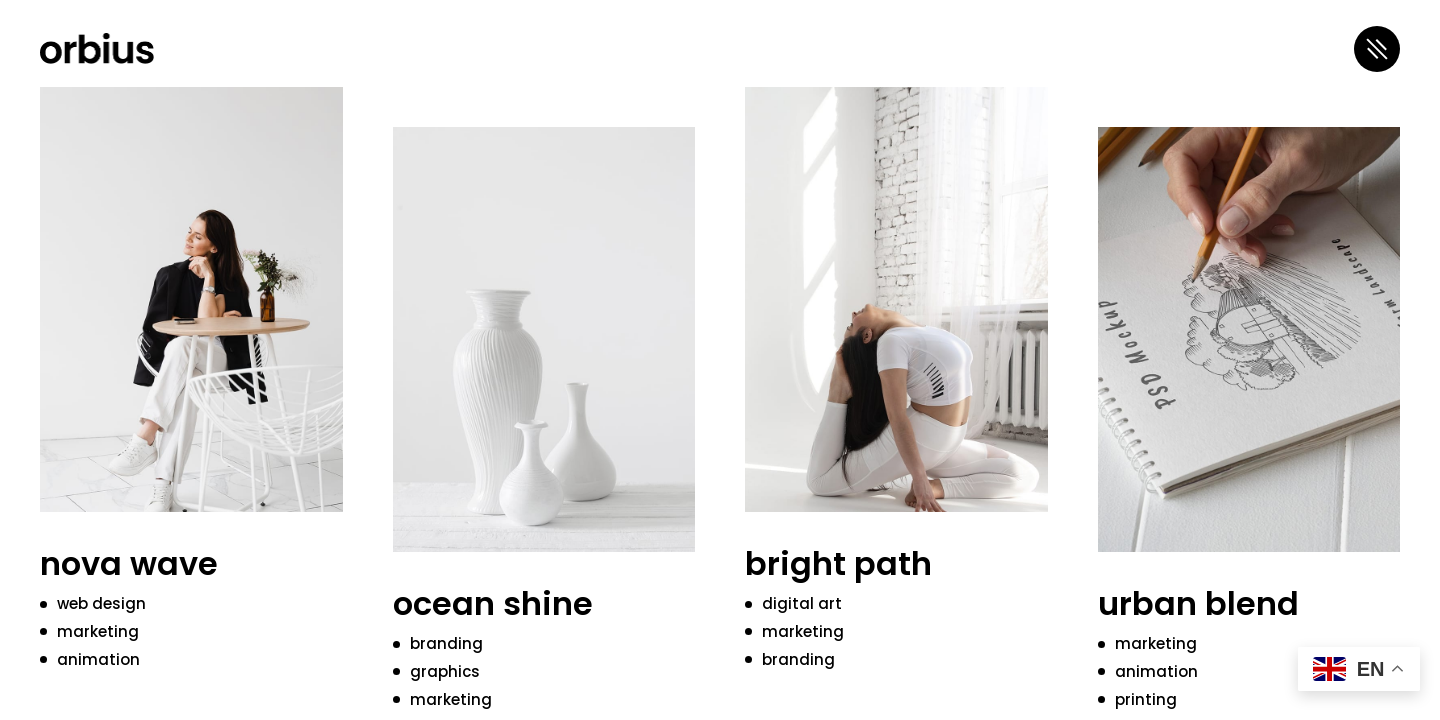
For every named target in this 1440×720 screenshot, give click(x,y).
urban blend (1198, 603)
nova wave (129, 563)
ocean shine (493, 603)
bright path (838, 563)
